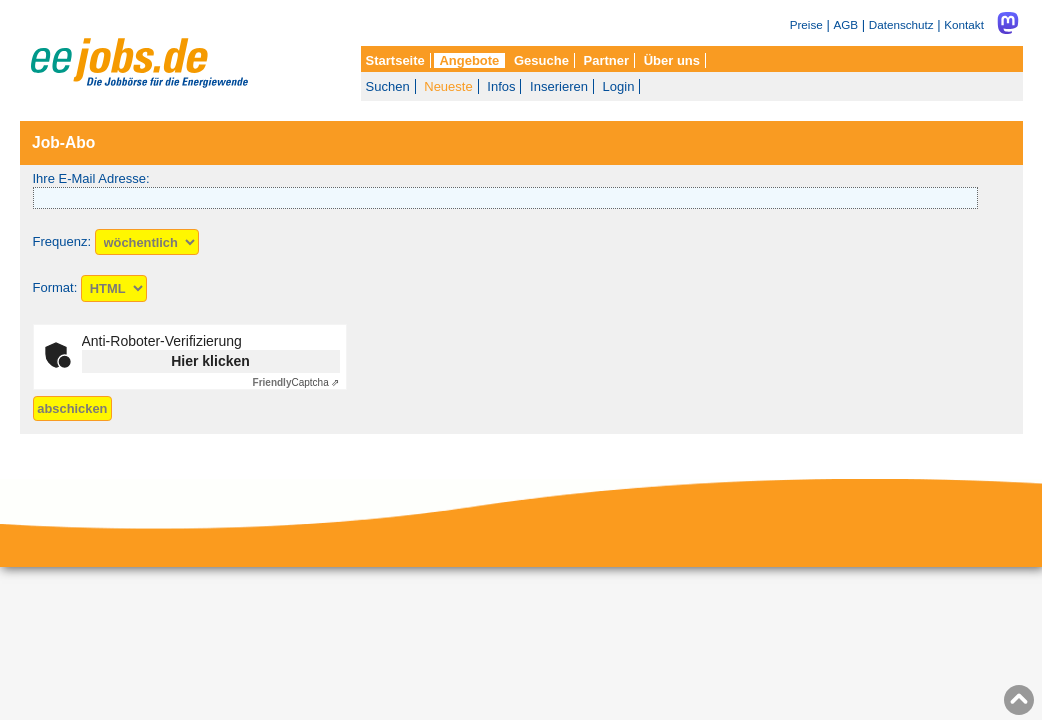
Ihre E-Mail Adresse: (91, 178)
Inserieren (559, 86)
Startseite (395, 60)
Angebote (469, 60)
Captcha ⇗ (296, 382)
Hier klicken (210, 361)
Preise (806, 24)
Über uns (672, 60)
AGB (845, 24)
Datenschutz (901, 24)
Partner (607, 60)
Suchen (388, 86)
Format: (55, 288)
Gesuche (541, 60)
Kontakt (964, 24)
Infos (501, 86)
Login (619, 86)
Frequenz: (62, 242)
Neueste (448, 86)
